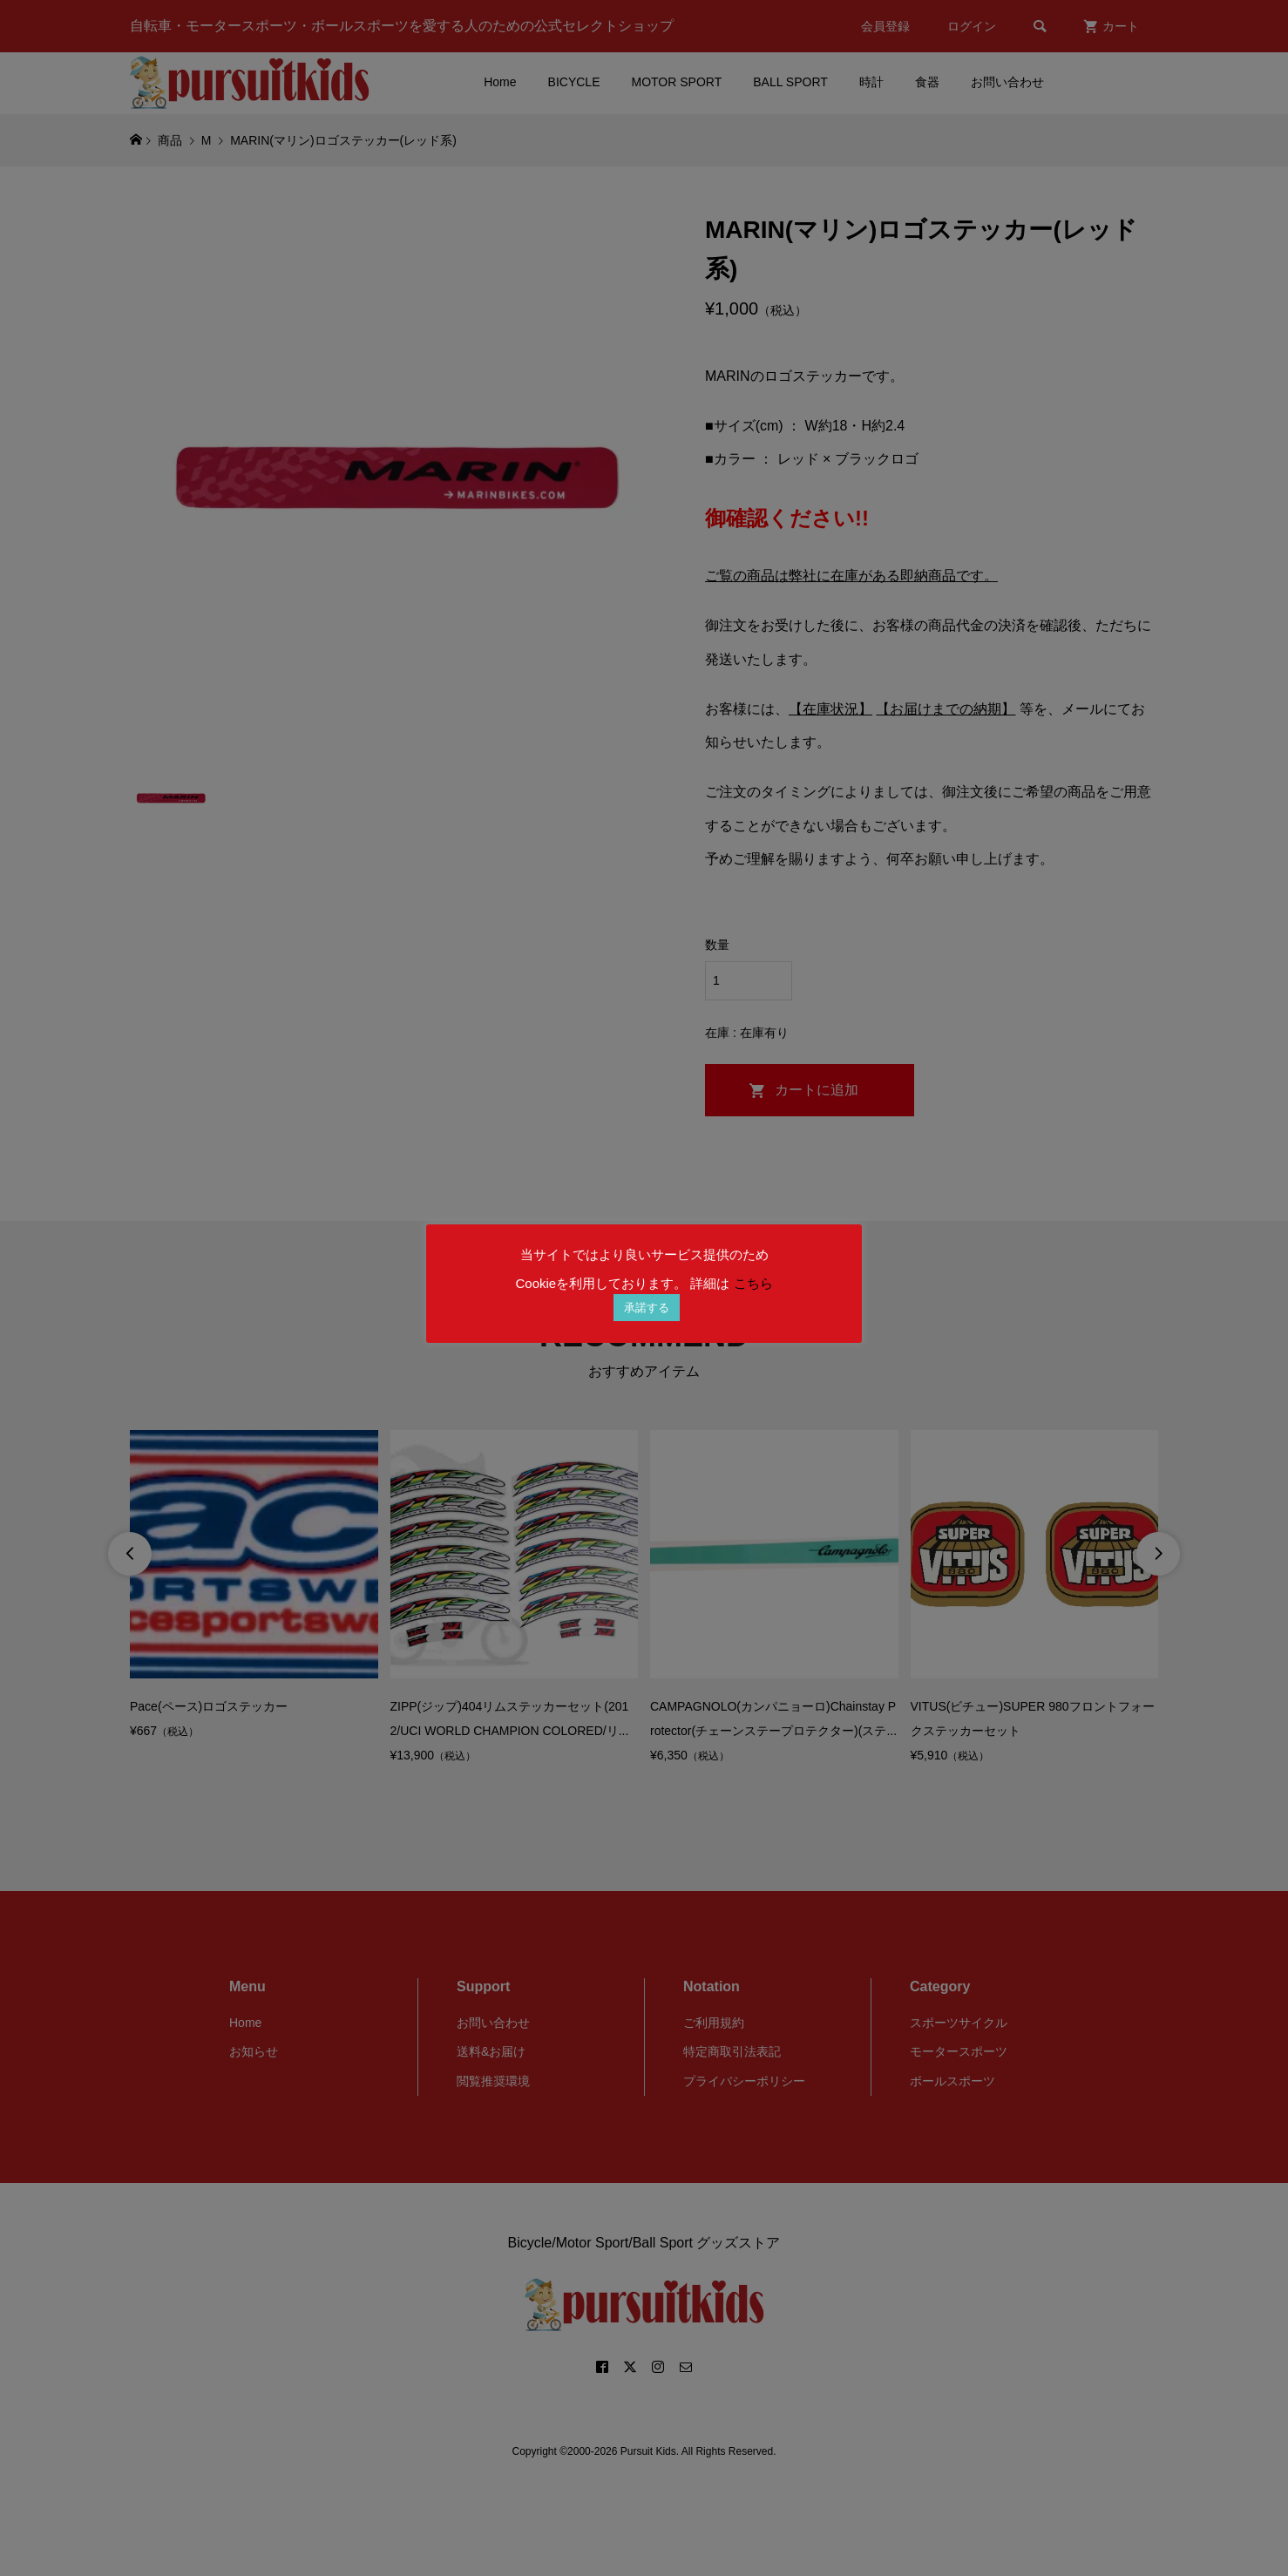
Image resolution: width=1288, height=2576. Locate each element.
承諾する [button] (646, 1307)
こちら (753, 1283)
